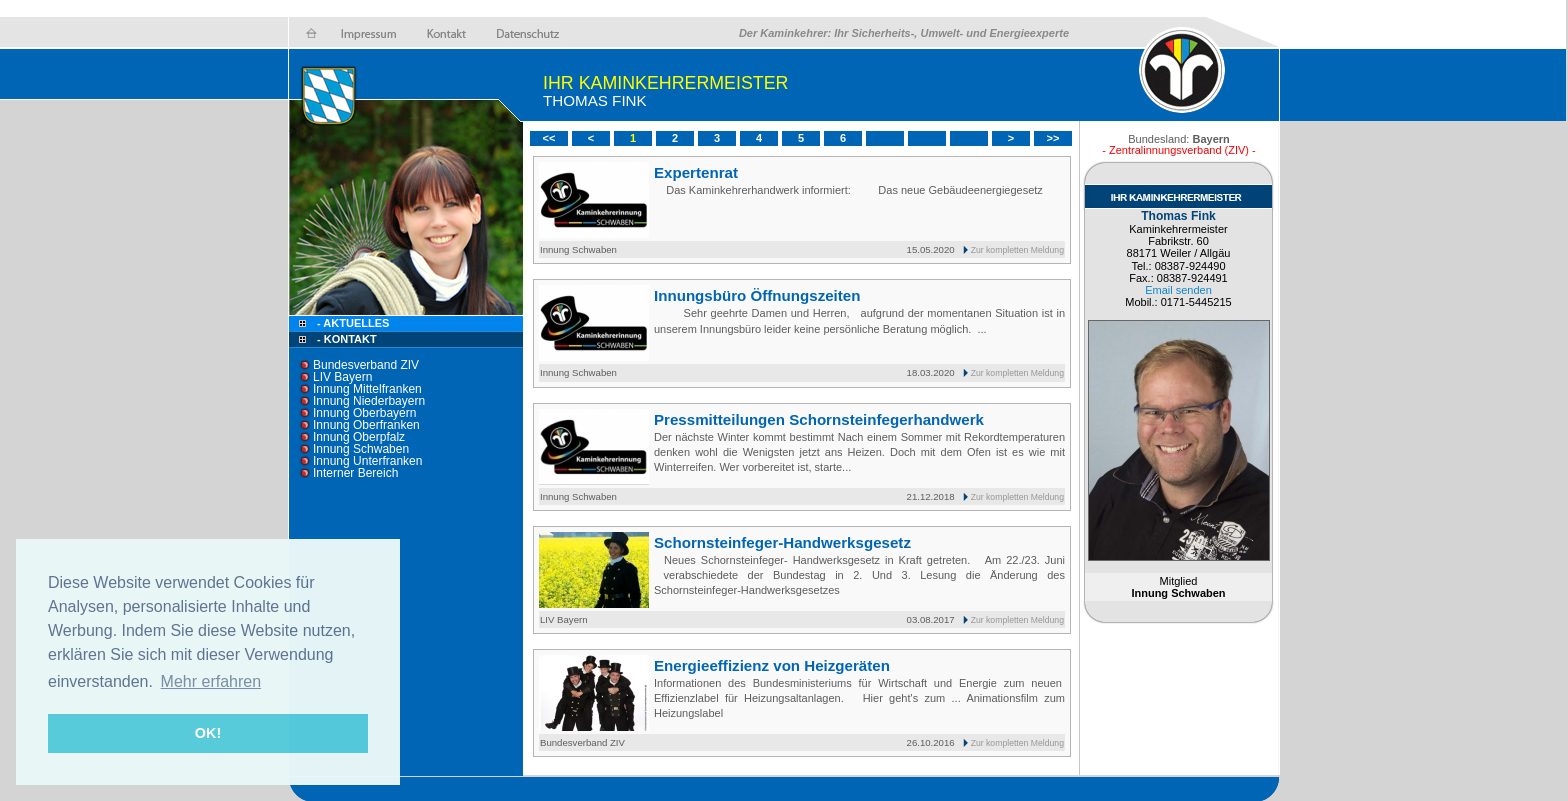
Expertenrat (696, 172)
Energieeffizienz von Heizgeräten (772, 665)
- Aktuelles (351, 323)
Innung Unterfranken (367, 461)
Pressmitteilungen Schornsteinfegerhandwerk (819, 419)
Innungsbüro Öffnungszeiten (757, 295)
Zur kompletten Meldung (1017, 250)
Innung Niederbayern (369, 401)
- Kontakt (345, 339)
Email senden (1178, 290)
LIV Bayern (342, 377)
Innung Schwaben (361, 449)
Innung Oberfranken (366, 425)
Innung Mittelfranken (367, 389)
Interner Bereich (355, 473)
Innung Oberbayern (364, 413)
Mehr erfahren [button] (211, 681)
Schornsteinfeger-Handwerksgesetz (782, 542)
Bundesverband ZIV (366, 365)
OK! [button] (208, 733)
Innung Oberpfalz (359, 437)
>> (1053, 138)
